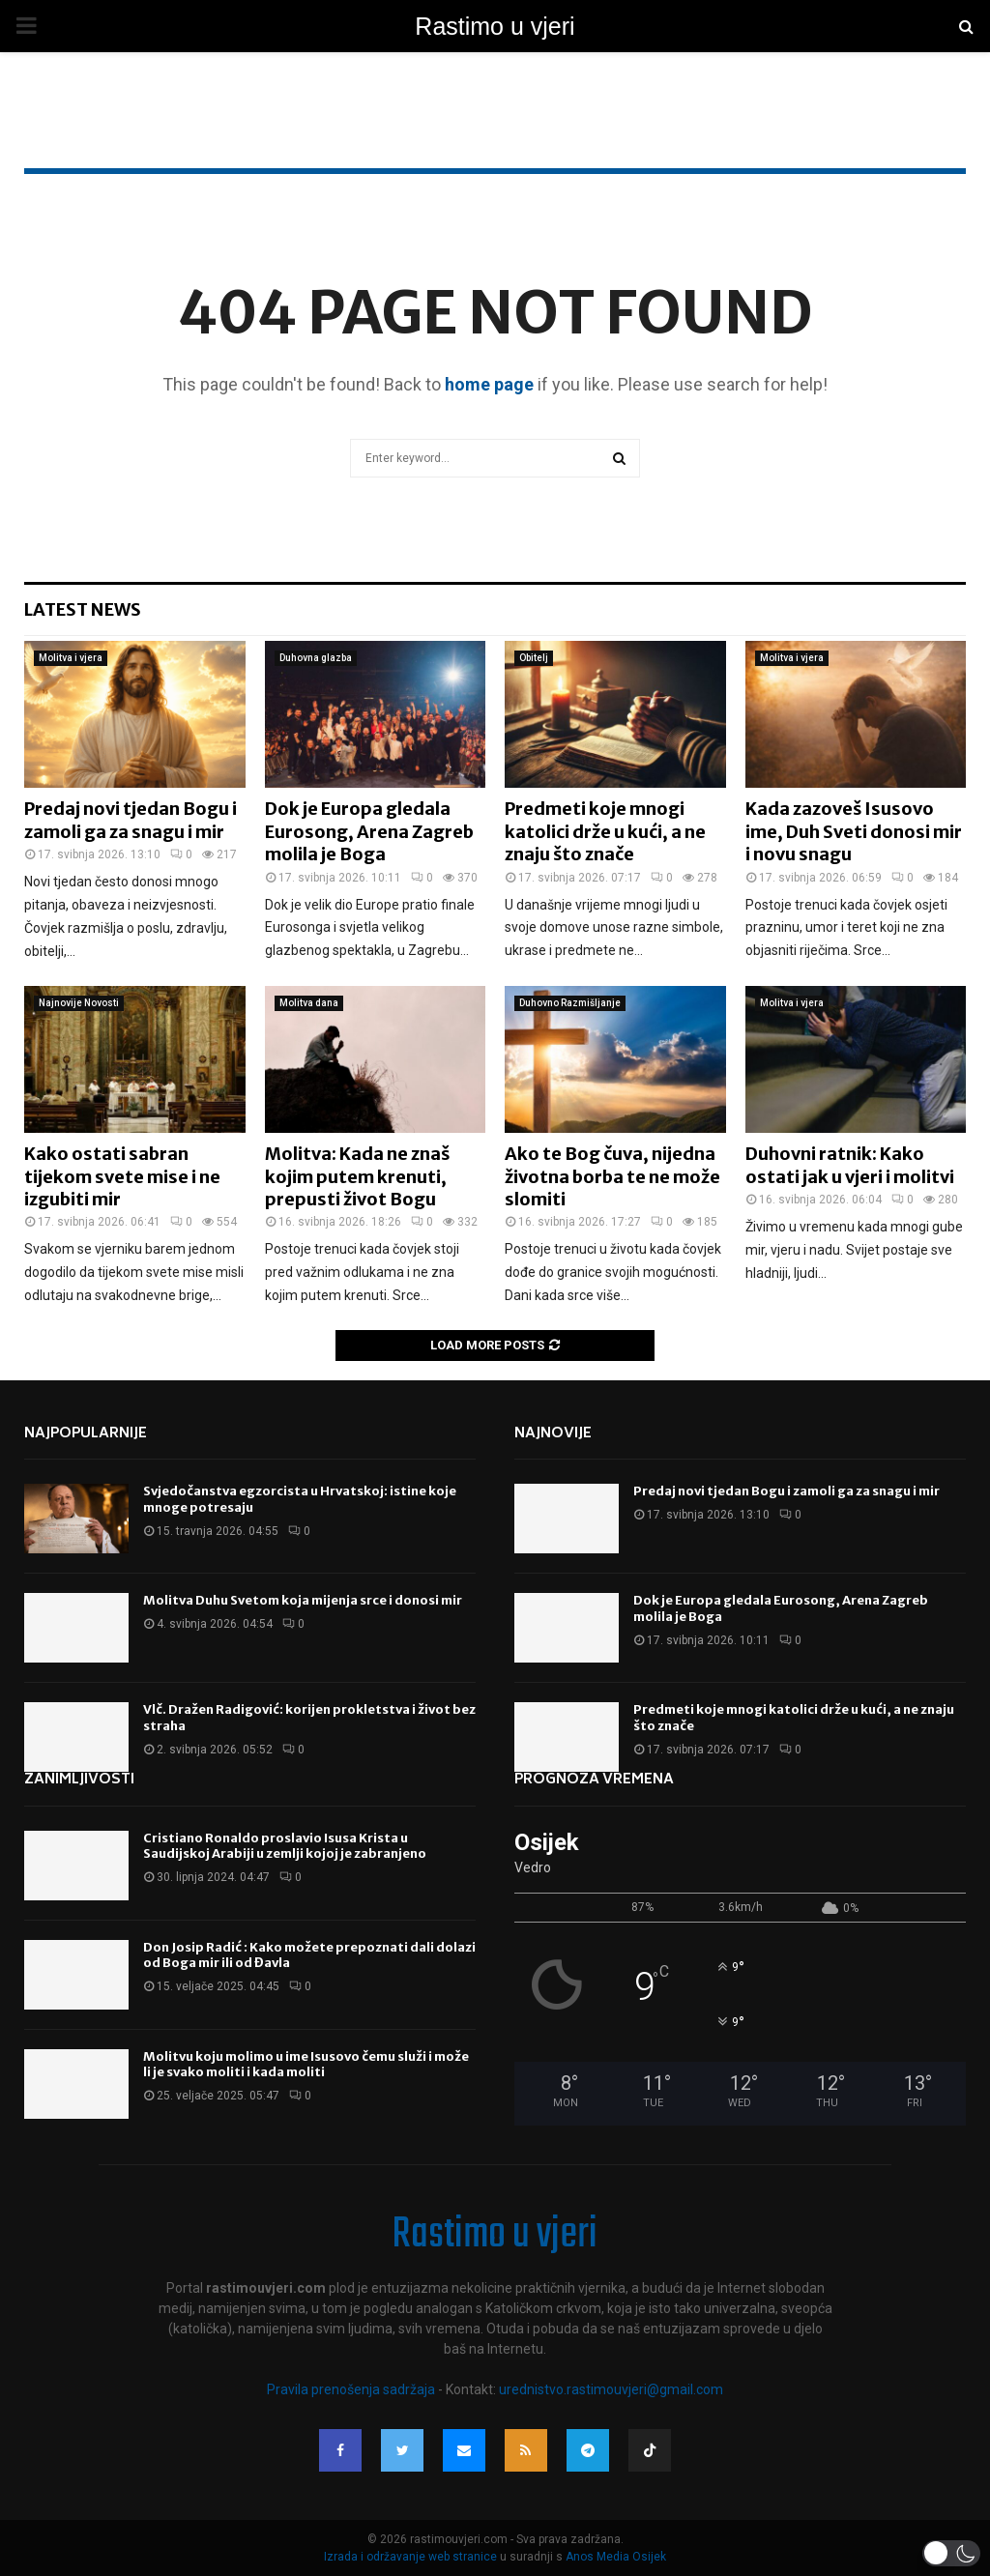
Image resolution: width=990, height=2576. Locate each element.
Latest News (82, 609)
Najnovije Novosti (79, 1003)
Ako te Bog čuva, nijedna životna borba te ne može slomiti (612, 1176)
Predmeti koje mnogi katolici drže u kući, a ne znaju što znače (605, 831)
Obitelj (533, 657)
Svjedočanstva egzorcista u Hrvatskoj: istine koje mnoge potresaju (299, 1499)
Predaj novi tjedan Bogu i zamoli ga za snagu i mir (130, 819)
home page (489, 384)
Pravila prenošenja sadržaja (352, 2389)
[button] (951, 2553)
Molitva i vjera (70, 657)
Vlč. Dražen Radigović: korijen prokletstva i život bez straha (309, 1717)
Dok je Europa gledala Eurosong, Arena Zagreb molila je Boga (369, 831)
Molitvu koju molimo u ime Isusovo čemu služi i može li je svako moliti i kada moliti (306, 2064)
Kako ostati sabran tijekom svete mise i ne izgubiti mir (122, 1176)
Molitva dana (308, 1003)
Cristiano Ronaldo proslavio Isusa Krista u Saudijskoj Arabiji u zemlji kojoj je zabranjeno (284, 1846)
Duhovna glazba (315, 657)
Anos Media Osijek (616, 2556)
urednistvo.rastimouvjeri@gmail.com (611, 2389)
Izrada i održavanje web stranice (412, 2556)
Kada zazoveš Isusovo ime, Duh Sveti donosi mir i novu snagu (853, 831)
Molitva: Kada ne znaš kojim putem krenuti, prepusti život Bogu (357, 1176)
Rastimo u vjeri (494, 26)
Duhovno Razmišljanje (570, 1003)
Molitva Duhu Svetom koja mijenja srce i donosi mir (302, 1600)
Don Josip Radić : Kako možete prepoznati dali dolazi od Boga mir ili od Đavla (309, 1955)
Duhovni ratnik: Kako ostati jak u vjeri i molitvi (849, 1165)
